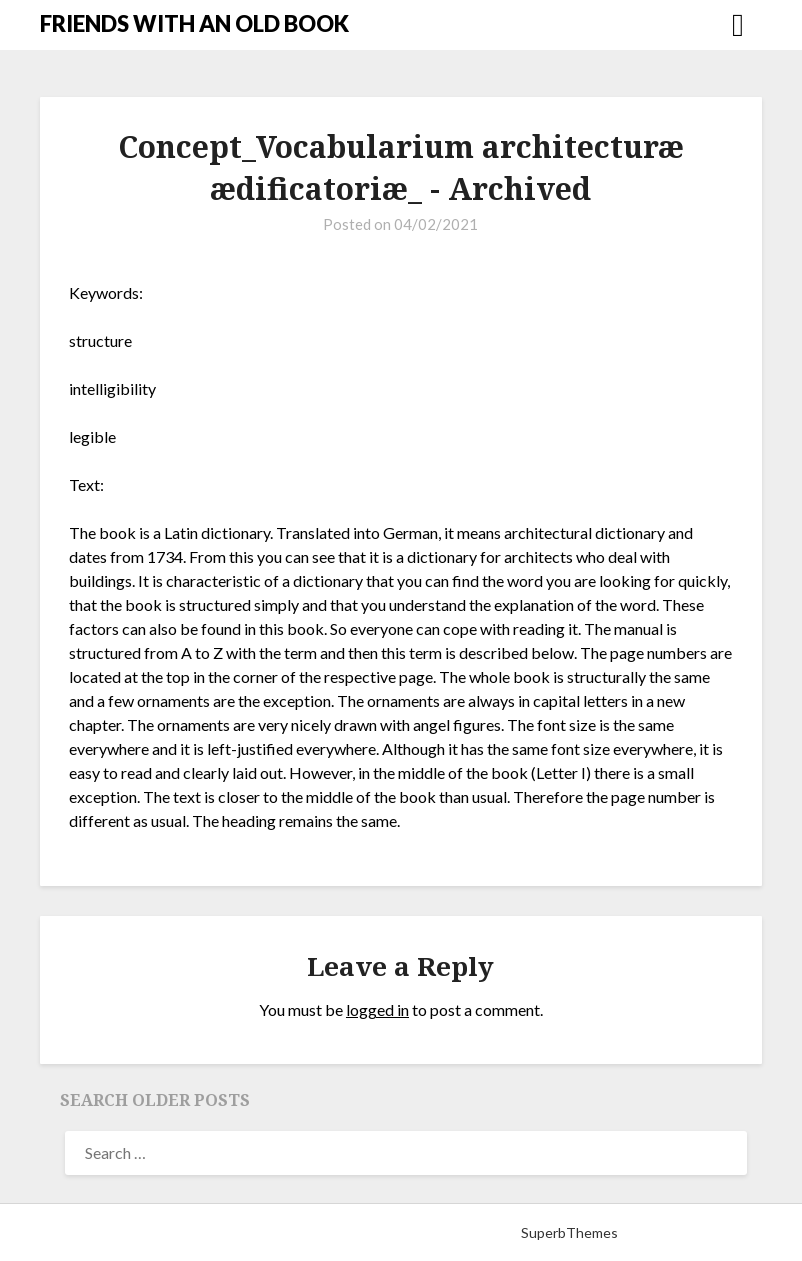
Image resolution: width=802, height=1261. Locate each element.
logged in (377, 1009)
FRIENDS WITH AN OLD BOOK (194, 23)
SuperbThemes (569, 1232)
